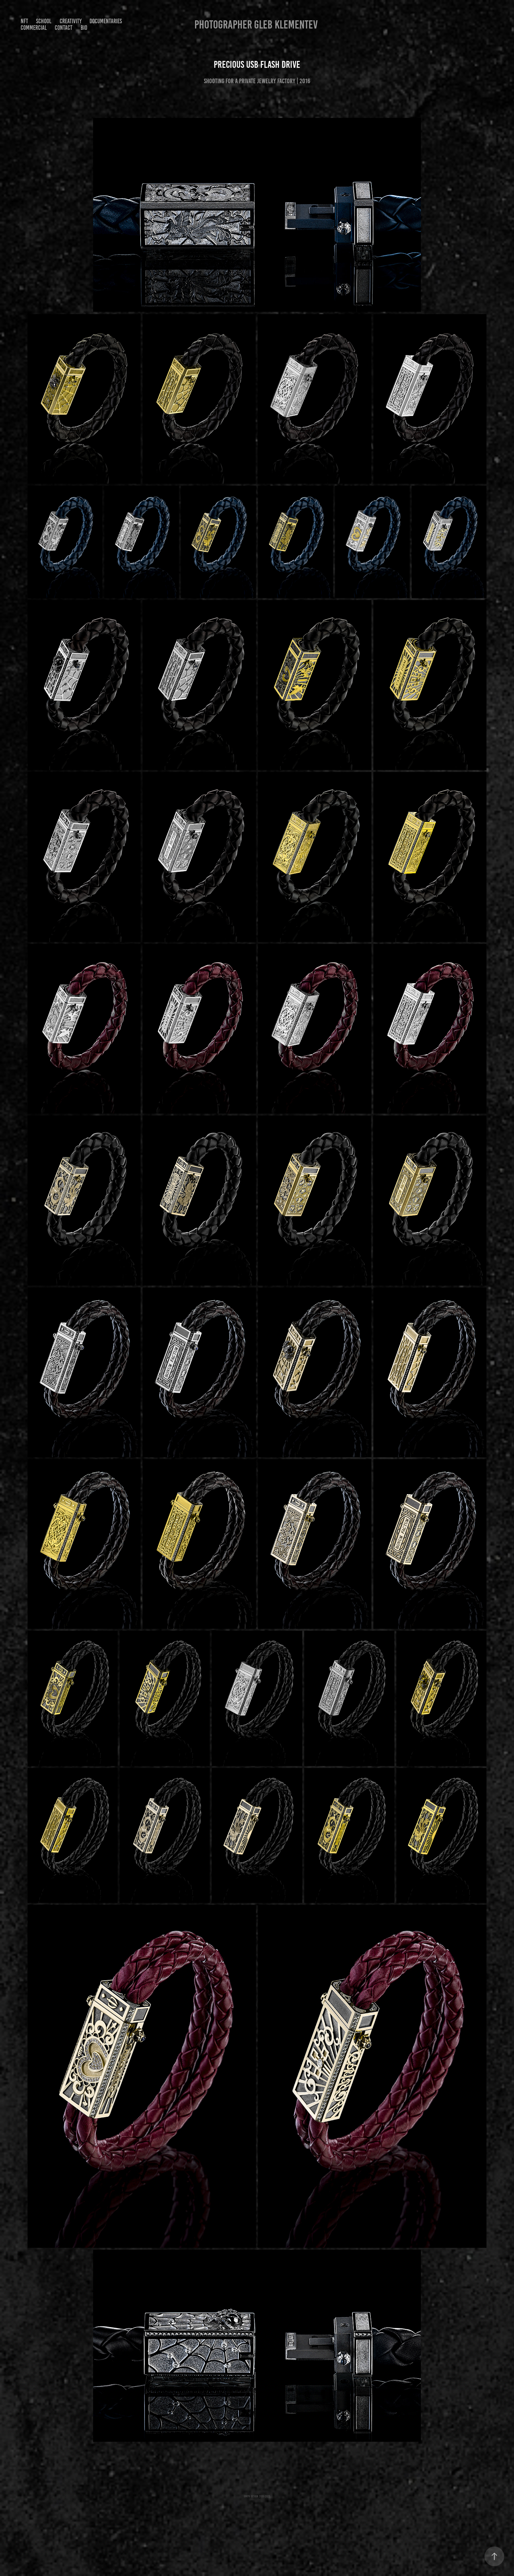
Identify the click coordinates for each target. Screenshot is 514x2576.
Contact (63, 27)
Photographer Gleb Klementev (256, 24)
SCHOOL (43, 21)
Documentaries (105, 21)
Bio (84, 27)
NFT (24, 21)
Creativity (71, 21)
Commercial (34, 27)
